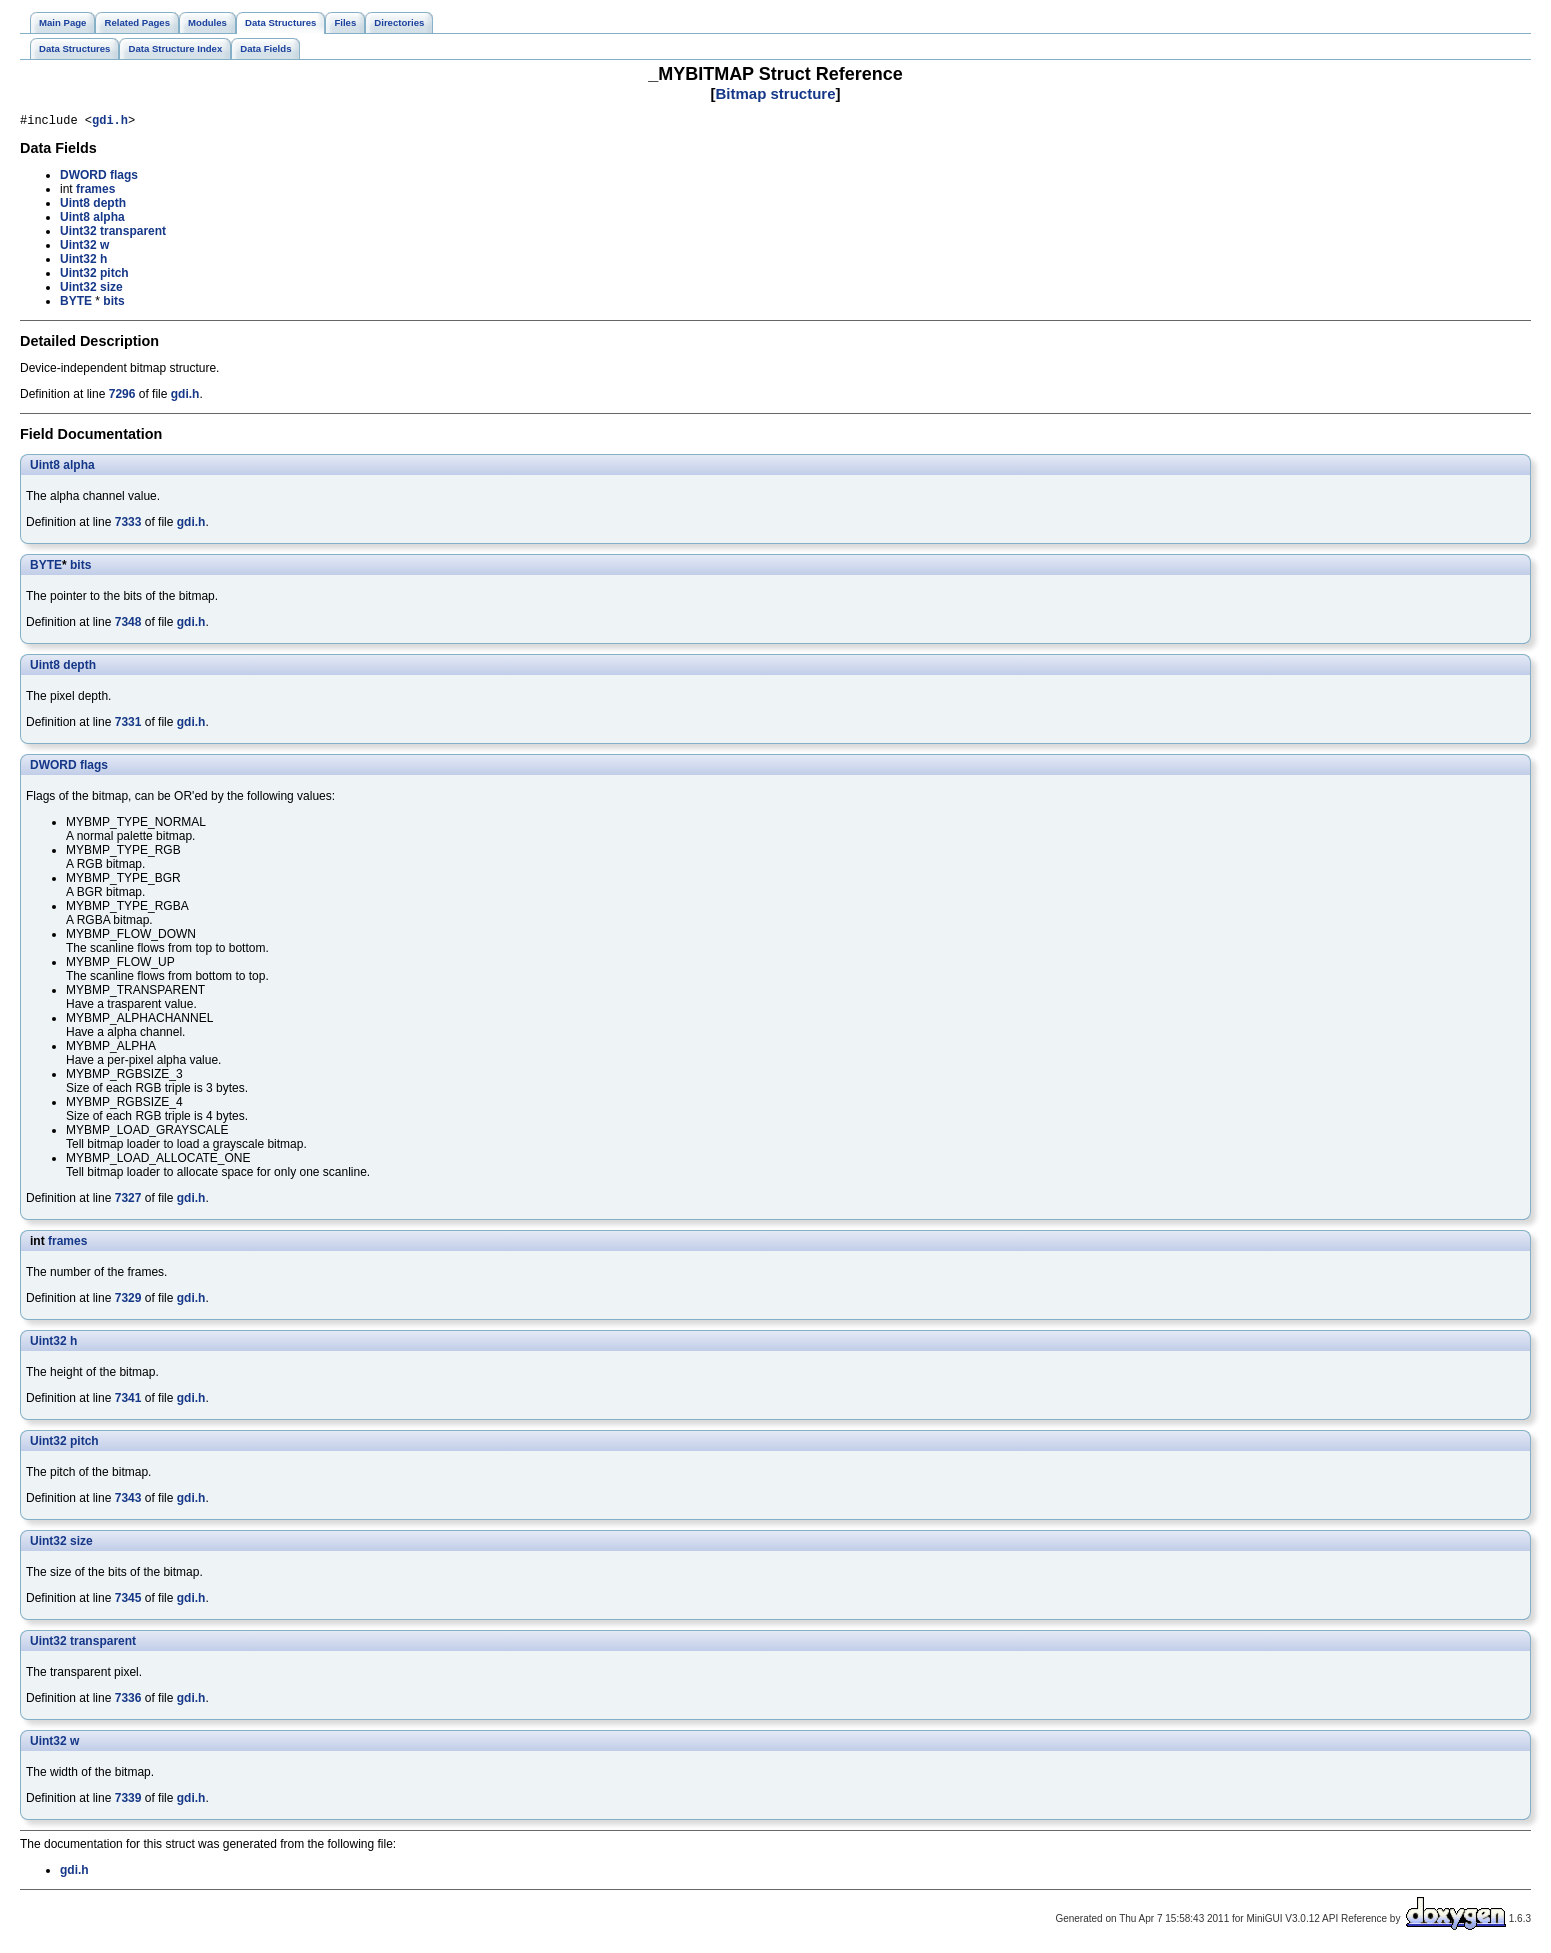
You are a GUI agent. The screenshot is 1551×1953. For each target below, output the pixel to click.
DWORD (83, 178)
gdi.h (110, 122)
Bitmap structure (775, 93)
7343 (128, 1501)
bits (113, 304)
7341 (128, 1401)
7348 (128, 625)
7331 (128, 725)
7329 (128, 1301)
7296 (122, 397)
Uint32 (78, 234)
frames (95, 192)
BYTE (76, 304)
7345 (128, 1601)
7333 (128, 525)
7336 (128, 1701)
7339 (128, 1801)
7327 (128, 1201)
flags (124, 178)
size (111, 290)
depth (109, 206)
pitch (114, 276)
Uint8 (75, 206)
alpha (108, 220)
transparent (133, 234)
